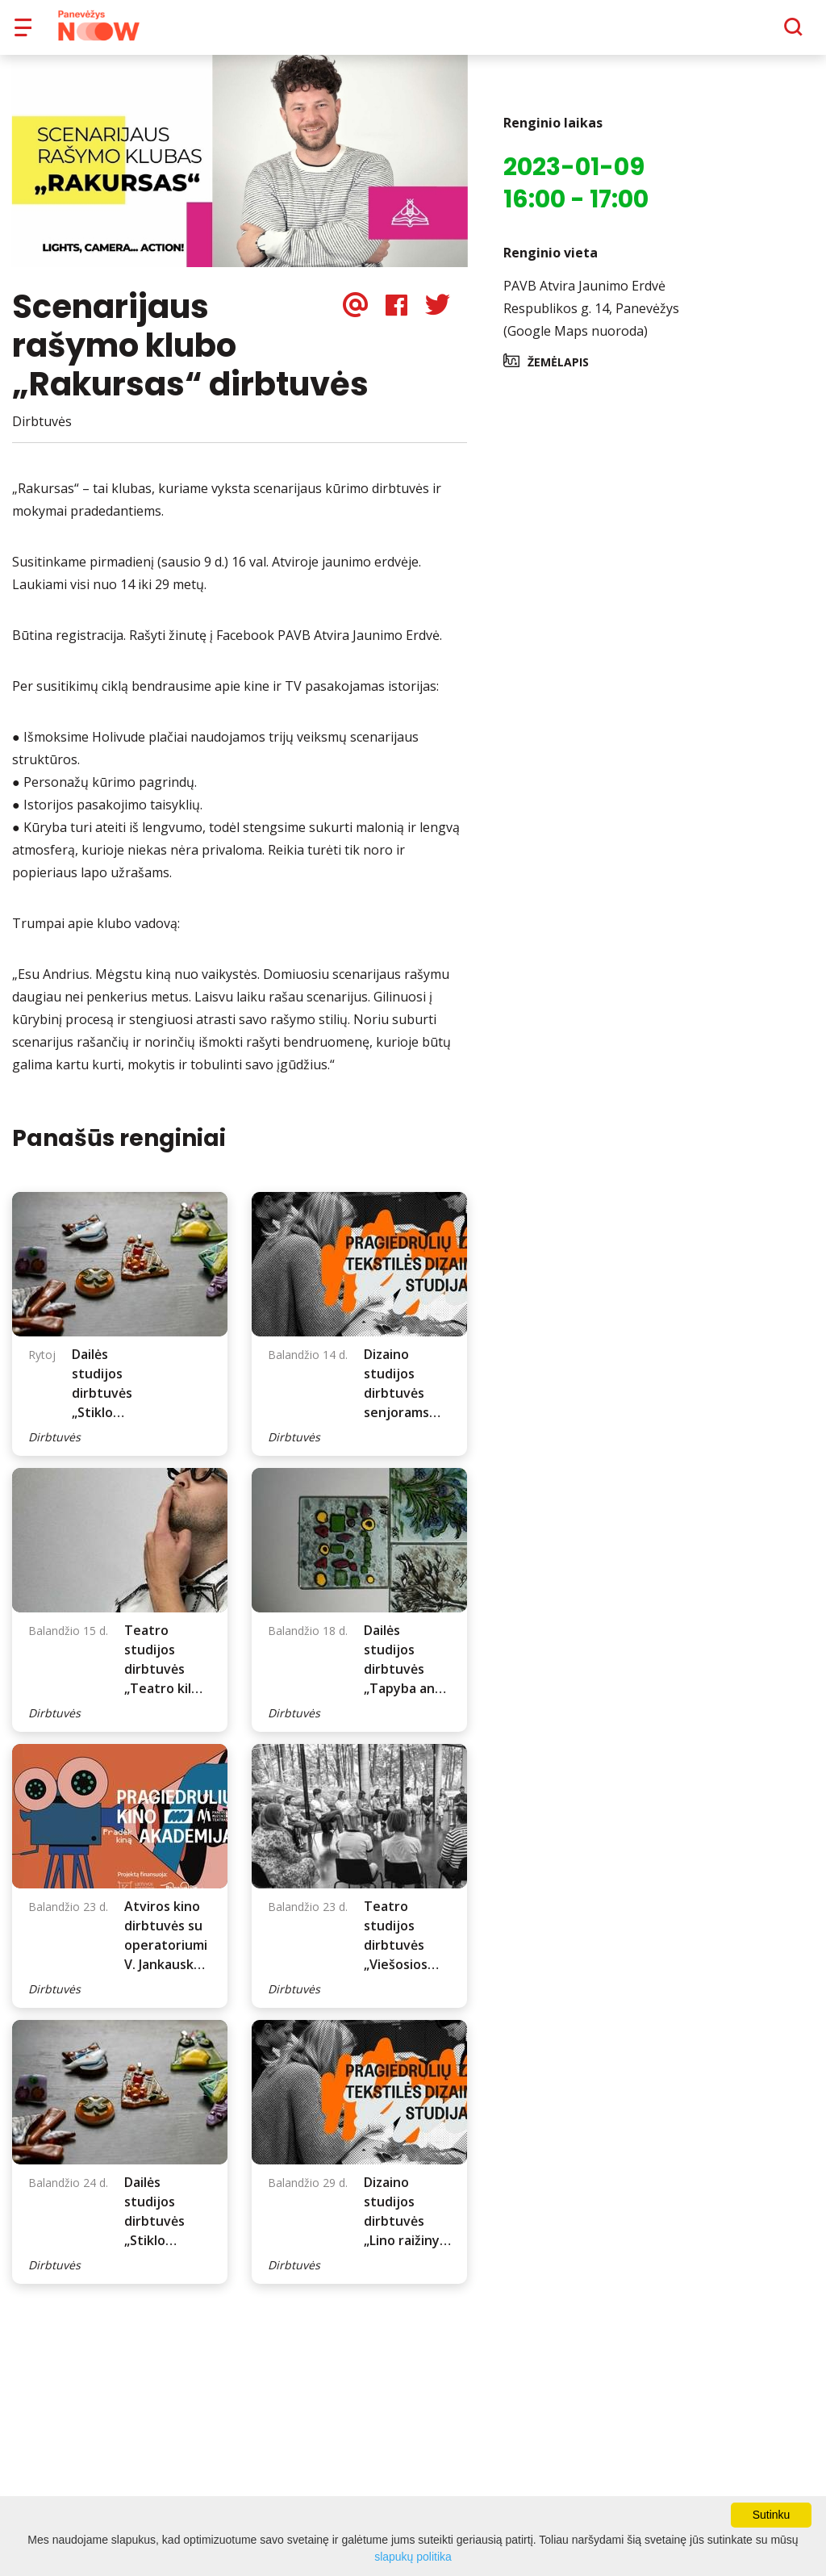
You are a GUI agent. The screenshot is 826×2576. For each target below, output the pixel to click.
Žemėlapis (558, 373)
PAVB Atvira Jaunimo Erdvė (584, 297)
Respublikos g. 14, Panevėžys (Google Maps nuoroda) (591, 331)
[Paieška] (749, 33)
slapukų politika (413, 2556)
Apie (433, 32)
